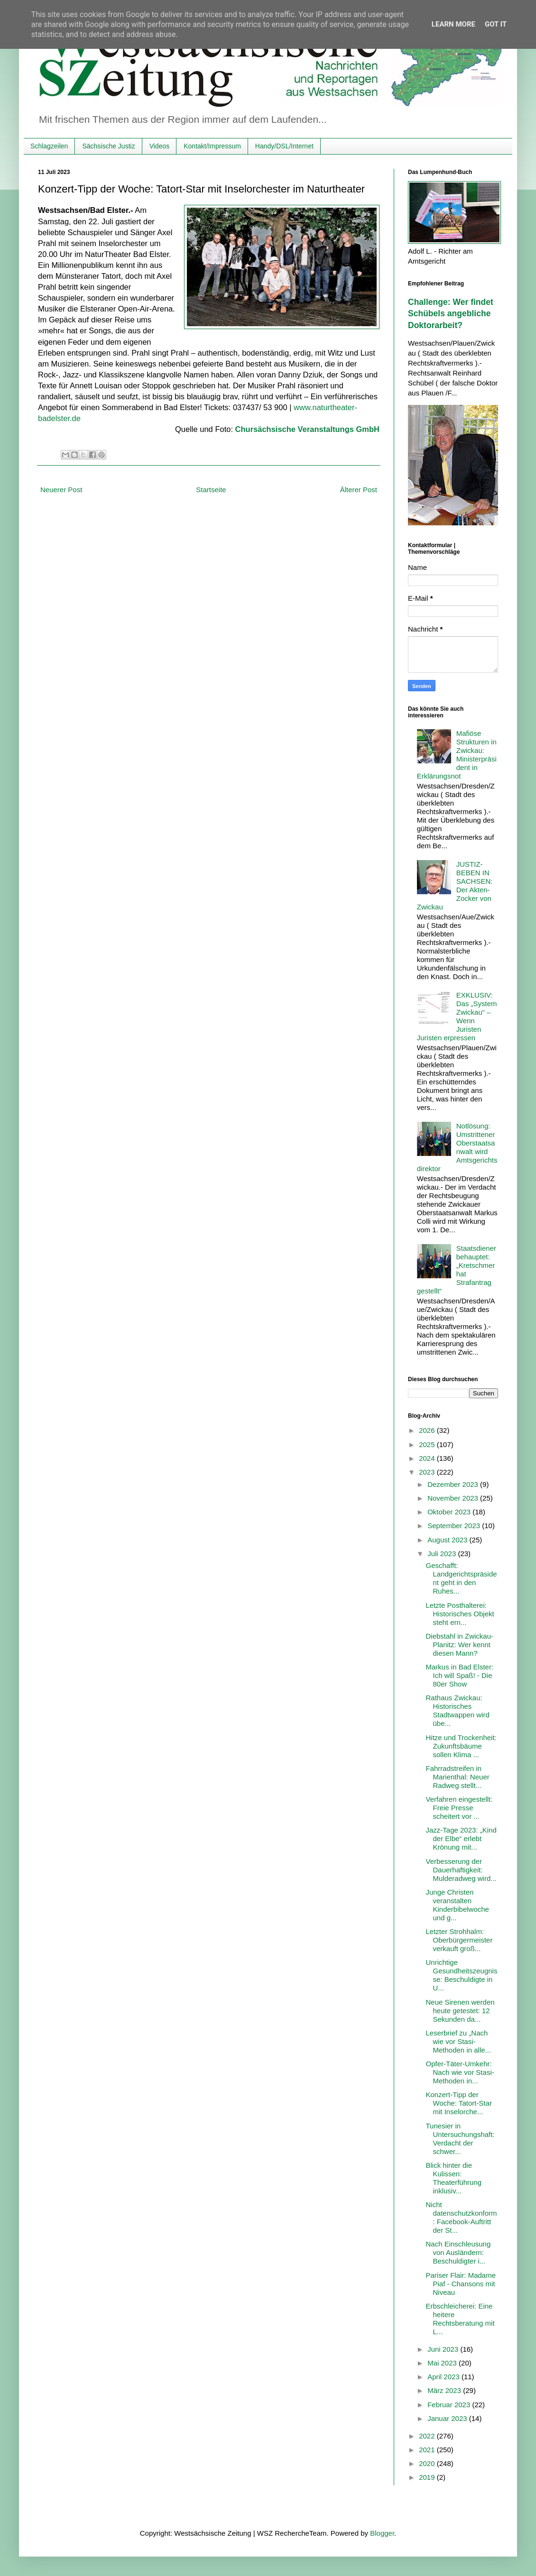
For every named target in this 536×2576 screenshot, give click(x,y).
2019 (428, 2477)
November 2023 (453, 1498)
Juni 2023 (443, 2349)
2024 (428, 1458)
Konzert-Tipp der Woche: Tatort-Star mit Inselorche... (459, 2103)
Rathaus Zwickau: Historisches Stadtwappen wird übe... (458, 1710)
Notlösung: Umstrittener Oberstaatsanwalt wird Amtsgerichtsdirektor (457, 1147)
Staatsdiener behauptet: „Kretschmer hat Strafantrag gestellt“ (456, 1269)
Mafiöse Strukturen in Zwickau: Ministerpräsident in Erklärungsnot (457, 754)
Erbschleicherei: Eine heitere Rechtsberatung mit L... (460, 2319)
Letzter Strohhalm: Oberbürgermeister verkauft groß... (459, 1940)
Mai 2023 (443, 2363)
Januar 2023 (448, 2418)
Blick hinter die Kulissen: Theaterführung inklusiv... (454, 2178)
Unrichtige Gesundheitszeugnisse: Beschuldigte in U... (462, 1975)
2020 (428, 2463)
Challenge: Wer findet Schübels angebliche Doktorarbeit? (450, 313)
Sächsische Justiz (108, 146)
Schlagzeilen (49, 146)
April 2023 (444, 2377)
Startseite (211, 490)
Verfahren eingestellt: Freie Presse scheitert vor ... (459, 1807)
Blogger (382, 2533)
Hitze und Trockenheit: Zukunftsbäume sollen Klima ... (461, 1746)
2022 (428, 2436)
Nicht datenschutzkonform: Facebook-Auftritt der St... (461, 2217)
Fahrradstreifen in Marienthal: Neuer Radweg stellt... (458, 1776)
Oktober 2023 (449, 1512)
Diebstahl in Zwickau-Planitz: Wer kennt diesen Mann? (460, 1644)
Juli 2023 (442, 1553)
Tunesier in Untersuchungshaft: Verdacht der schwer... (460, 2138)
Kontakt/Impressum (212, 146)
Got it (496, 24)
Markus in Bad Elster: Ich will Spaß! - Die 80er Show (460, 1675)
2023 (428, 1472)
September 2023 (454, 1526)
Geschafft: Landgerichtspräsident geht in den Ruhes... (461, 1578)
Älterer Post (358, 490)
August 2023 (448, 1540)
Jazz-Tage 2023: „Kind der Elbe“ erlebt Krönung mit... (461, 1838)
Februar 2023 (449, 2405)
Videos (159, 146)
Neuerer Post (61, 490)
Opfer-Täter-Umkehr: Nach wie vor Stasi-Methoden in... (460, 2072)
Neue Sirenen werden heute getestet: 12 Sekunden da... (460, 2010)
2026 (428, 1430)
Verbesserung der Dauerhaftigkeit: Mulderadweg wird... (461, 1869)
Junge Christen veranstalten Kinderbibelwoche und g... (457, 1905)
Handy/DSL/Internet (284, 146)
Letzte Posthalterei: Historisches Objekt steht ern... (460, 1613)
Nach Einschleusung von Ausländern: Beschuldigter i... (458, 2252)
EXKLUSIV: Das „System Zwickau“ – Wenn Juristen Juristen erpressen (457, 1016)
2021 (428, 2450)
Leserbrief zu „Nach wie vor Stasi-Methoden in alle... (458, 2041)
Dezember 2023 (453, 1484)
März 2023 (445, 2390)
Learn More (453, 24)
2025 (428, 1444)
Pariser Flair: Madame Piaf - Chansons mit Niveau (461, 2283)
